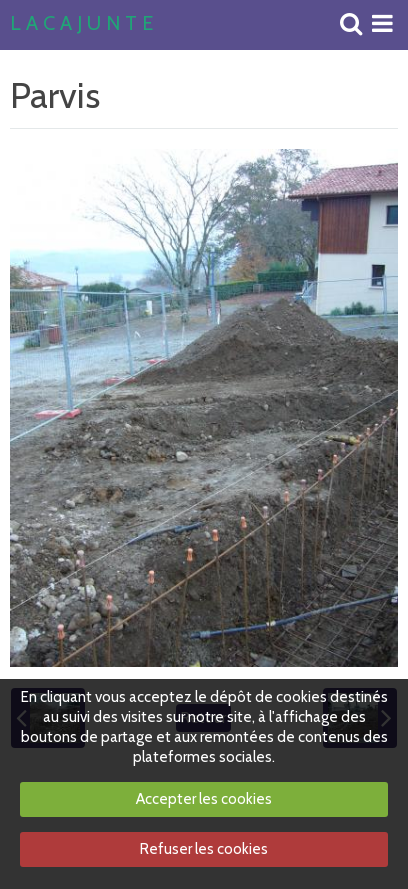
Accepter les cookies (204, 799)
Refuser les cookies (204, 849)
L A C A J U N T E (81, 24)
